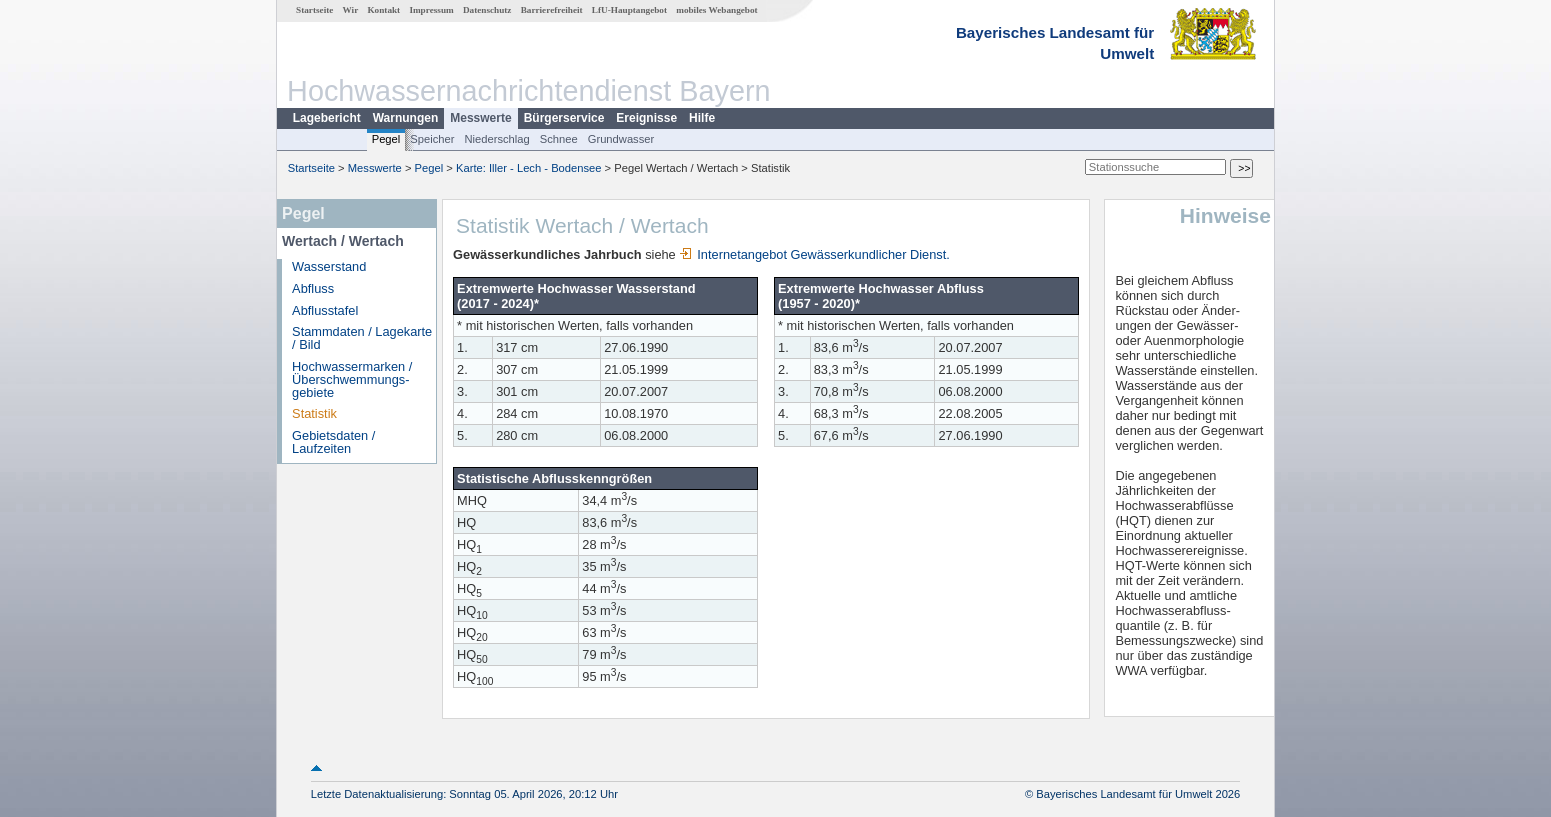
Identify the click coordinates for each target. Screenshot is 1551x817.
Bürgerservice (564, 118)
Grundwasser (621, 139)
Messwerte (480, 118)
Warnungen (406, 118)
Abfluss (313, 288)
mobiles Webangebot (716, 10)
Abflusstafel (325, 310)
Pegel (386, 139)
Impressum (431, 10)
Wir (351, 10)
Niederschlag (496, 139)
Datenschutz (487, 10)
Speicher (432, 139)
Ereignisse (646, 118)
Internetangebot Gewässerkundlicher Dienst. (814, 254)
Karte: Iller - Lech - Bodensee (529, 168)
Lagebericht (327, 118)
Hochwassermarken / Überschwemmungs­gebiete (352, 379)
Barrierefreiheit (552, 10)
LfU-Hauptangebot (629, 10)
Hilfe (702, 118)
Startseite (314, 10)
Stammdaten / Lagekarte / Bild (362, 338)
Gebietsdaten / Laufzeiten (333, 442)
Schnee (559, 139)
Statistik (314, 413)
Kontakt (383, 10)
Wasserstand (329, 266)
